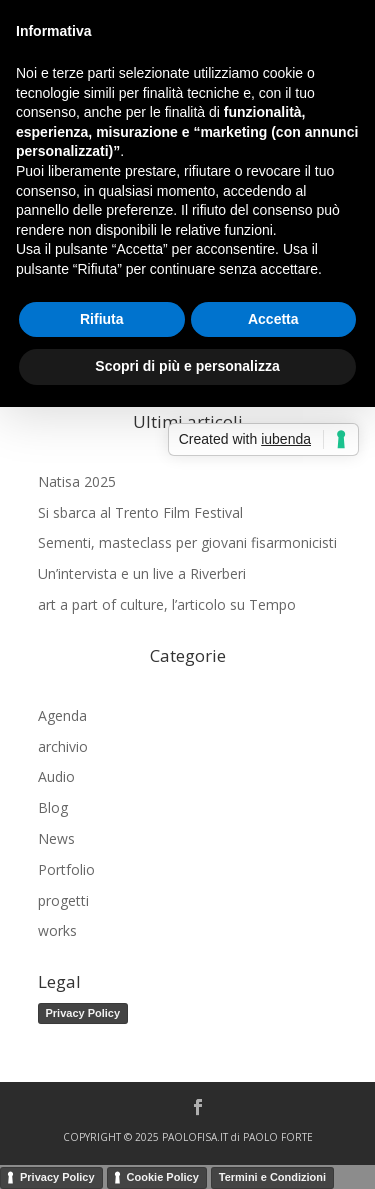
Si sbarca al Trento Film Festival (140, 512)
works (57, 930)
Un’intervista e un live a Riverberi (142, 573)
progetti (63, 900)
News (56, 838)
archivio (63, 746)
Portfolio (66, 869)
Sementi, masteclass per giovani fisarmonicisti (187, 542)
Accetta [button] (273, 319)
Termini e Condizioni (272, 1177)
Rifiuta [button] (102, 319)
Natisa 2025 (77, 481)
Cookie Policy (163, 1177)
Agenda (62, 715)
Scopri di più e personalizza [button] (187, 366)
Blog (53, 807)
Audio (56, 776)
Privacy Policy (83, 1013)
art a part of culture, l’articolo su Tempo (167, 604)
